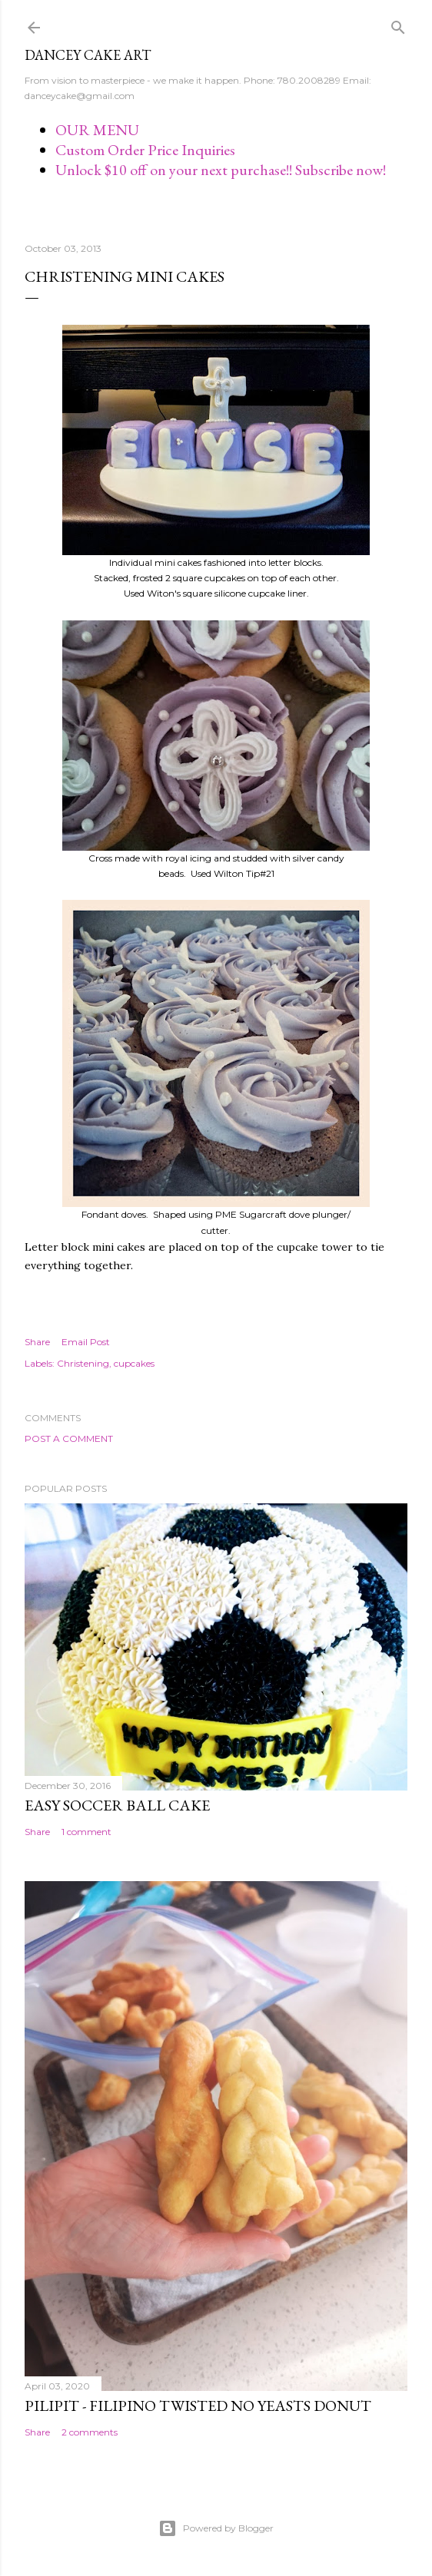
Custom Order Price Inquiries (145, 150)
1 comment (86, 1831)
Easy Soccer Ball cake (117, 1805)
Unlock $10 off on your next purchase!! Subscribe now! (220, 170)
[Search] (398, 24)
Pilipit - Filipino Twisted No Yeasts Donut (198, 2406)
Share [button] (37, 1342)
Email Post (85, 1342)
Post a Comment (69, 1438)
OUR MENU (97, 130)
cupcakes (134, 1363)
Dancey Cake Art (88, 55)
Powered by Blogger (216, 2528)
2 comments (89, 2432)
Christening (83, 1363)
